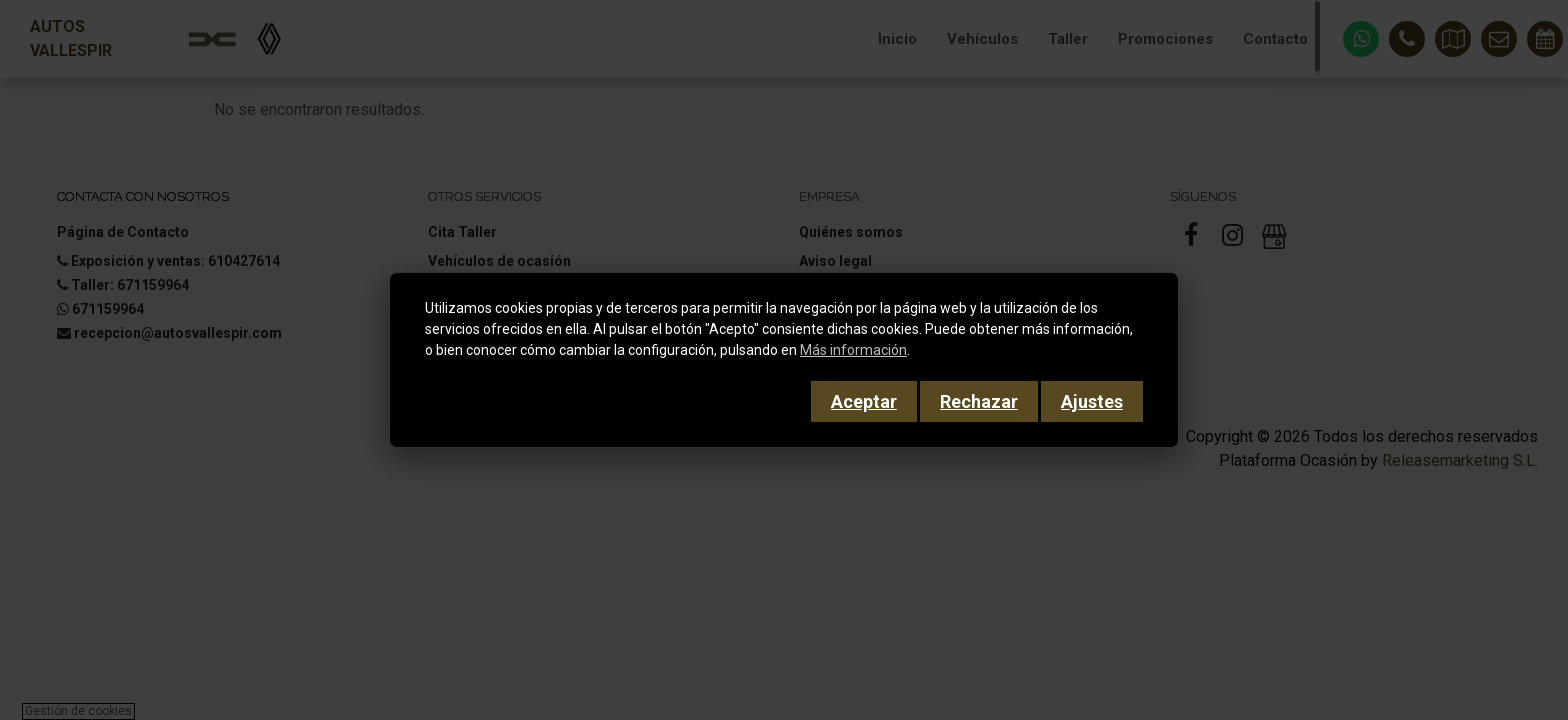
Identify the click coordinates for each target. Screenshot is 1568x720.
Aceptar (864, 401)
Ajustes (1092, 401)
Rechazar (979, 401)
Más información (853, 350)
